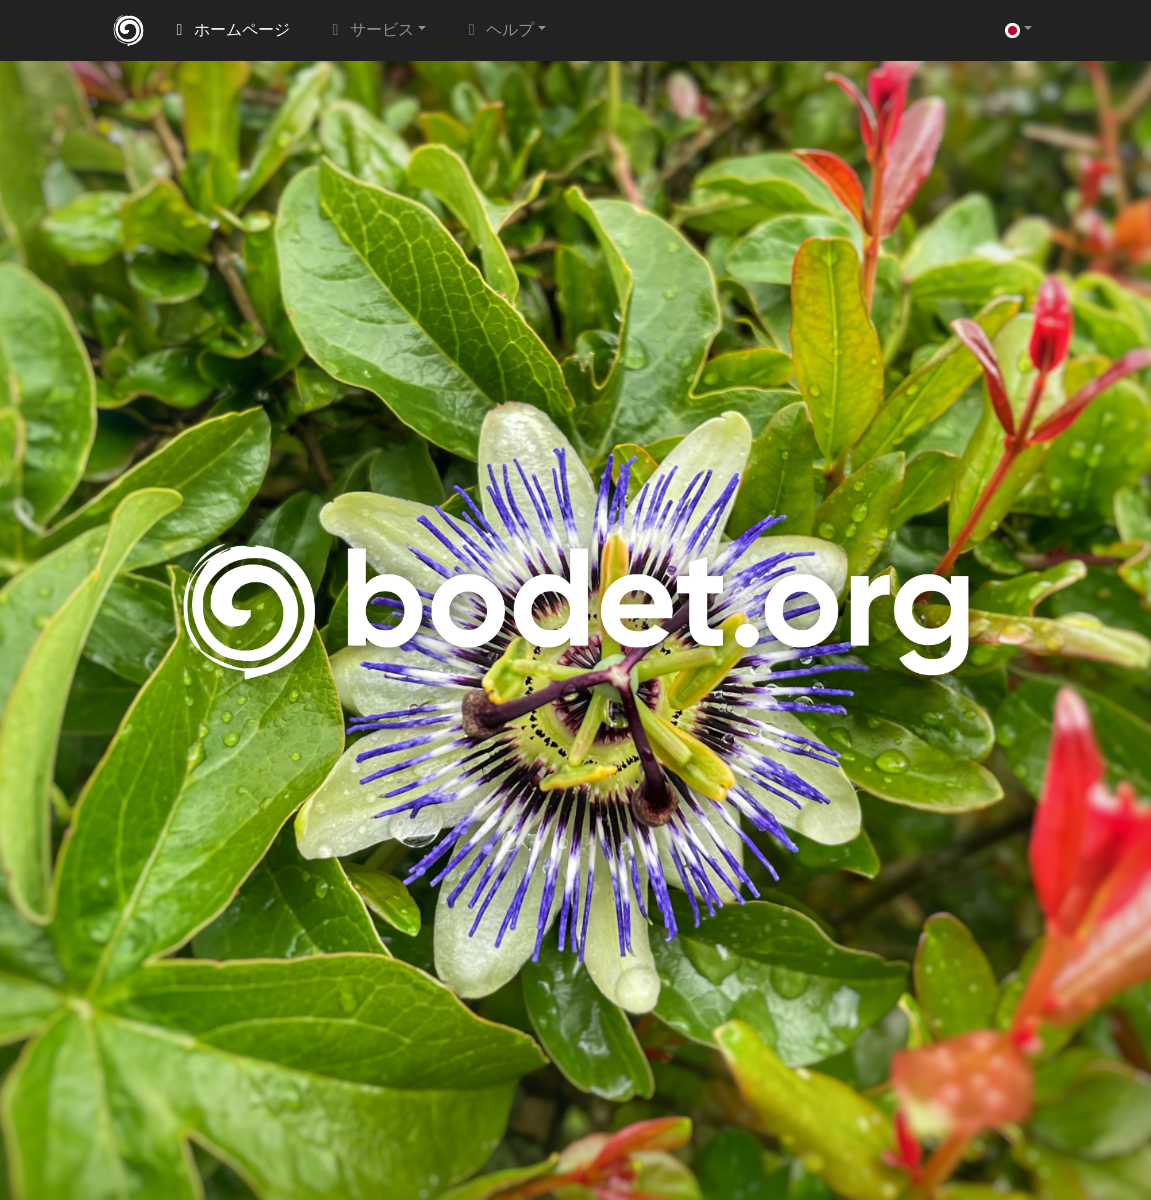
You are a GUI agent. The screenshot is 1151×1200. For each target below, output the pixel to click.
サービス (370, 30)
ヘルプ (498, 30)
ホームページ (230, 30)
